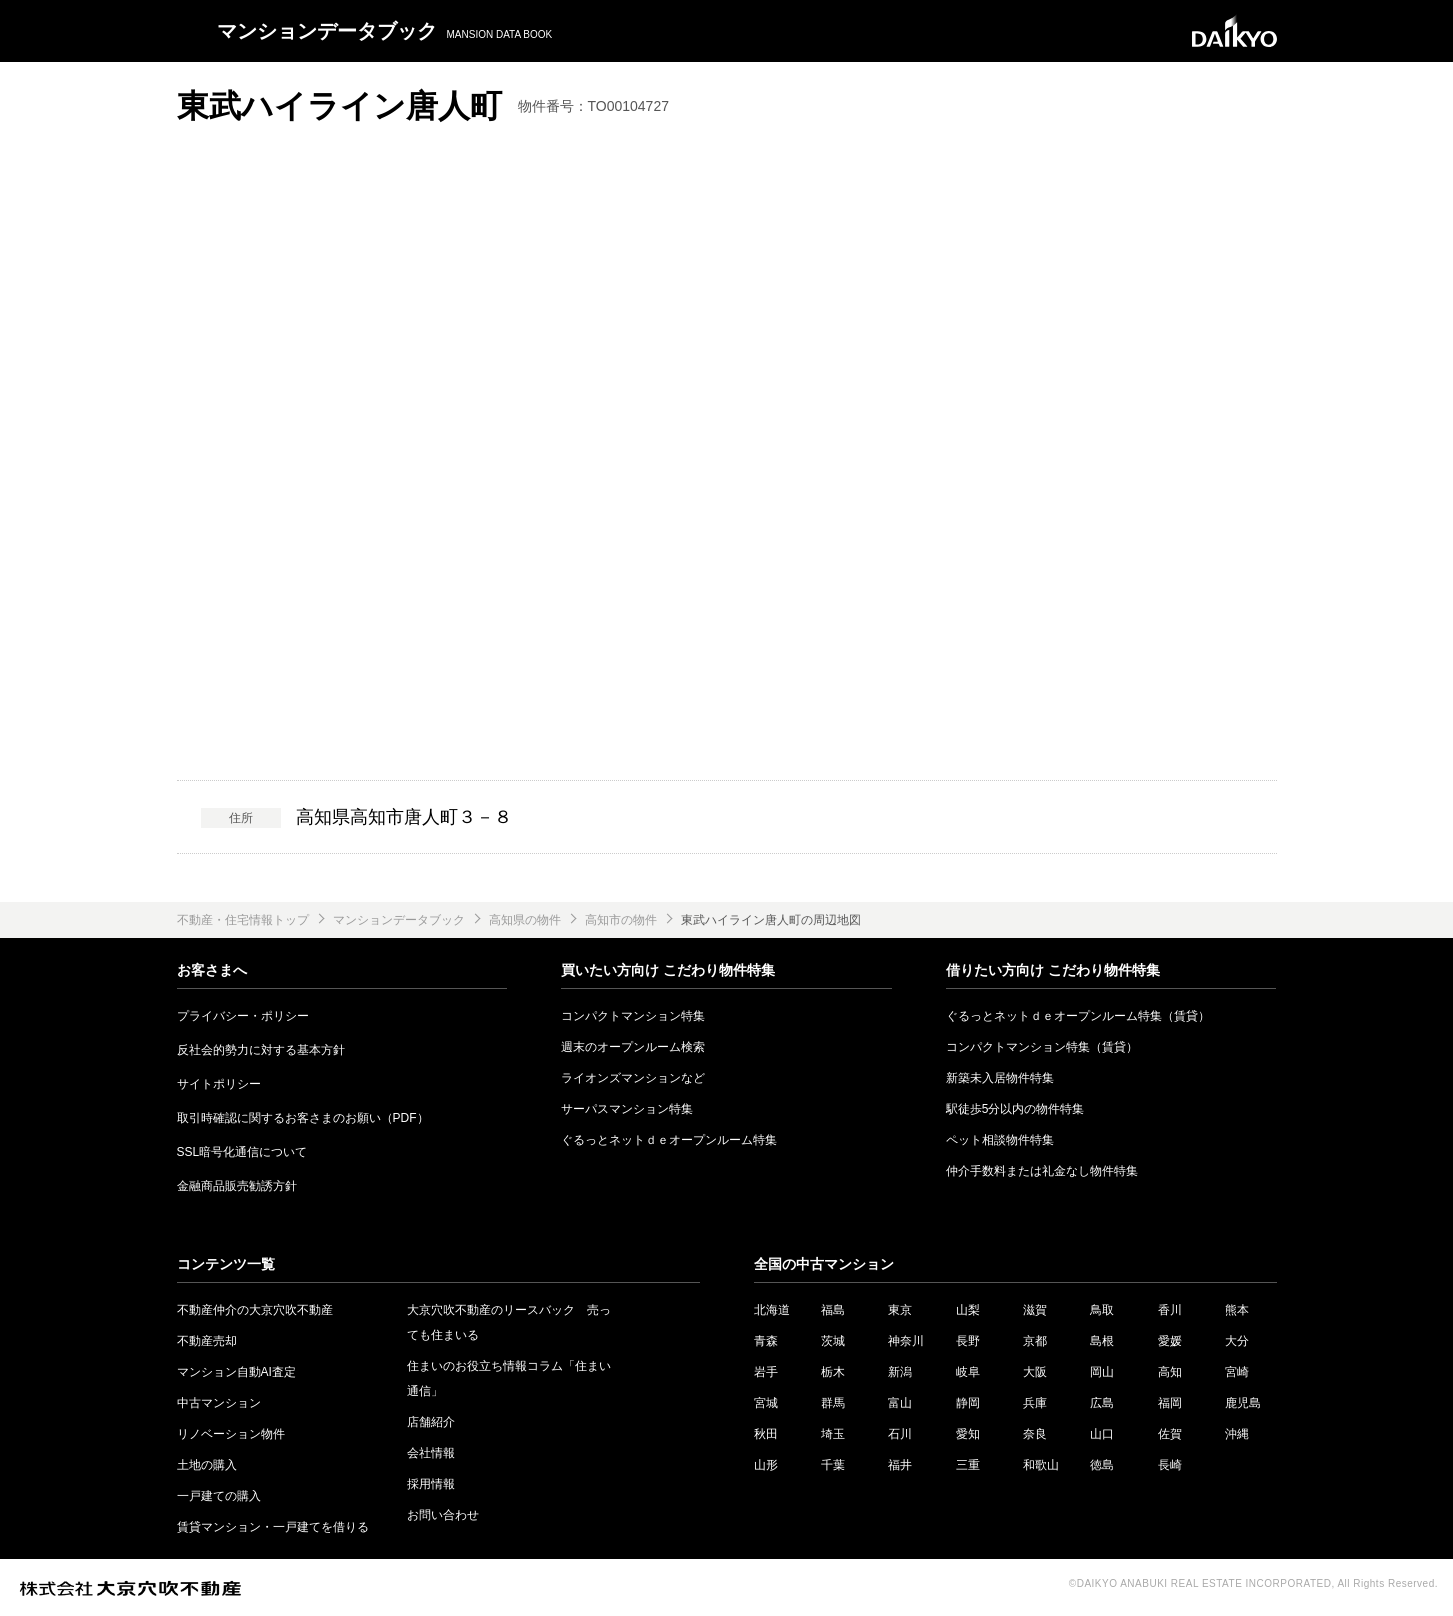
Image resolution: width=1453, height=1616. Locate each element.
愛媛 (1170, 1341)
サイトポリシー (219, 1084)
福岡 (1170, 1403)
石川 (900, 1434)
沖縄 (1237, 1434)
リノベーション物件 (231, 1434)
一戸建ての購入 (219, 1496)
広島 (1102, 1403)
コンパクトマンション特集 (633, 1016)
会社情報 (431, 1453)
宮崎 (1237, 1372)
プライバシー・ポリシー (243, 1016)
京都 (1035, 1341)
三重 (968, 1465)
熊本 (1237, 1310)
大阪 (1035, 1372)
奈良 (1035, 1434)
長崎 (1170, 1465)
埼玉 (833, 1434)
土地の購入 (207, 1465)
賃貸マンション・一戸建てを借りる (273, 1527)
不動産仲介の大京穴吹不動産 (255, 1310)
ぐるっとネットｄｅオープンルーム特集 (669, 1140)
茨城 (833, 1341)
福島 (833, 1310)
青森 (766, 1341)
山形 (766, 1465)
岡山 (1102, 1372)
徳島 (1102, 1465)
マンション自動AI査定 (236, 1372)
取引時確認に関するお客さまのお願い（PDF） (303, 1118)
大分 (1237, 1341)
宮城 (766, 1403)
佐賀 (1170, 1434)
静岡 (968, 1403)
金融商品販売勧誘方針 (237, 1186)
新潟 (900, 1372)
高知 (1170, 1372)
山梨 (968, 1310)
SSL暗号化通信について (242, 1152)
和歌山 (1041, 1465)
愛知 (968, 1434)
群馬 (833, 1403)
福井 (900, 1465)
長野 (968, 1341)
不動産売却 (207, 1341)
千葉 (833, 1465)
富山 (900, 1403)
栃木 (833, 1372)
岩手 (766, 1372)
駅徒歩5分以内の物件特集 (1015, 1109)
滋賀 (1035, 1310)
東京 (900, 1310)
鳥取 (1102, 1310)
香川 (1170, 1310)
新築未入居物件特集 (1000, 1078)
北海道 (772, 1310)
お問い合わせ (443, 1515)
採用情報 (431, 1484)
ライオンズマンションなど (633, 1078)
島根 (1102, 1341)
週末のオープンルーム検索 (633, 1047)
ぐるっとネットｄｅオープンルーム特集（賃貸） (1078, 1016)
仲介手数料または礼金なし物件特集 (1042, 1171)
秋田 (766, 1434)
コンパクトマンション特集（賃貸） (1042, 1047)
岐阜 (968, 1372)
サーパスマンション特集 (627, 1109)
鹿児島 (1243, 1403)
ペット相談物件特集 (1000, 1140)
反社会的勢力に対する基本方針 (261, 1050)
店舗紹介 (431, 1422)
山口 (1102, 1434)
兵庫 (1035, 1403)
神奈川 (906, 1341)
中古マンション (219, 1403)
